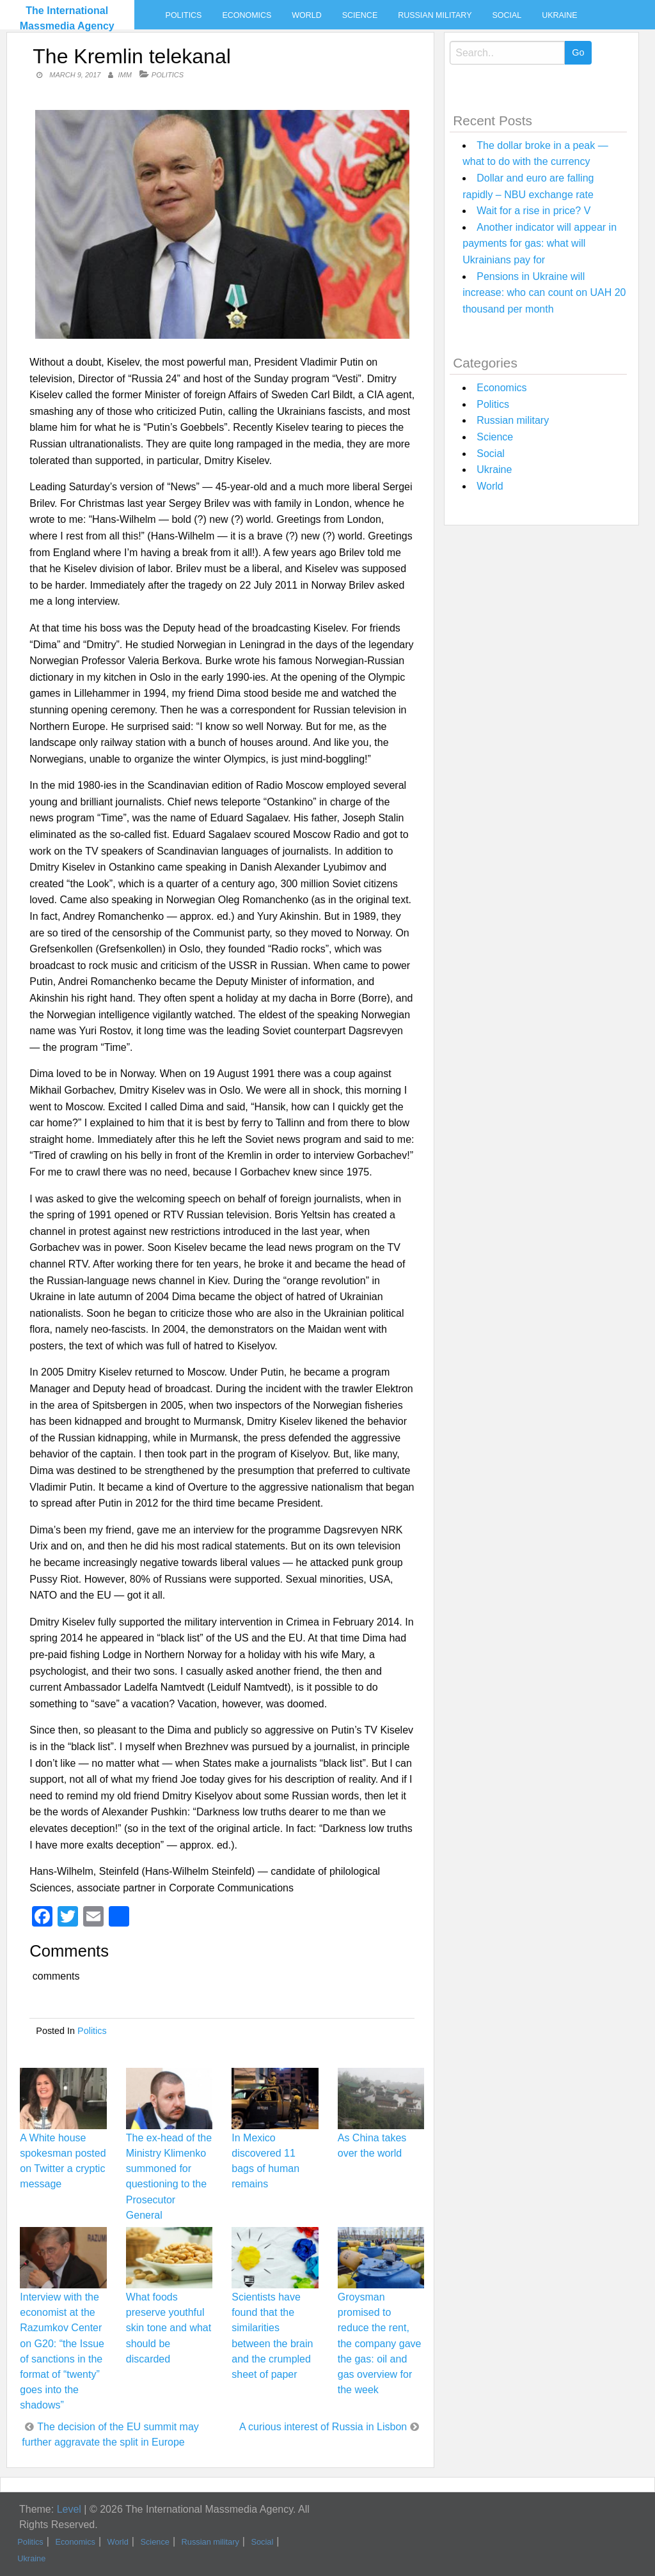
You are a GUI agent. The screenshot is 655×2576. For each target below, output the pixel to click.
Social (506, 15)
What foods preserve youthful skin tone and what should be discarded (168, 2328)
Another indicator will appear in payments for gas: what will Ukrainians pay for (539, 243)
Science (359, 15)
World (306, 15)
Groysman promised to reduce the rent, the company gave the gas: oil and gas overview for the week (380, 2343)
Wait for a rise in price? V (533, 210)
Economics (246, 15)
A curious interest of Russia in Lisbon (323, 2426)
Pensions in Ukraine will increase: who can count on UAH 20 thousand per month (544, 292)
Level (69, 2509)
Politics (184, 15)
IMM (124, 75)
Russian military (434, 15)
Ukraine (559, 15)
